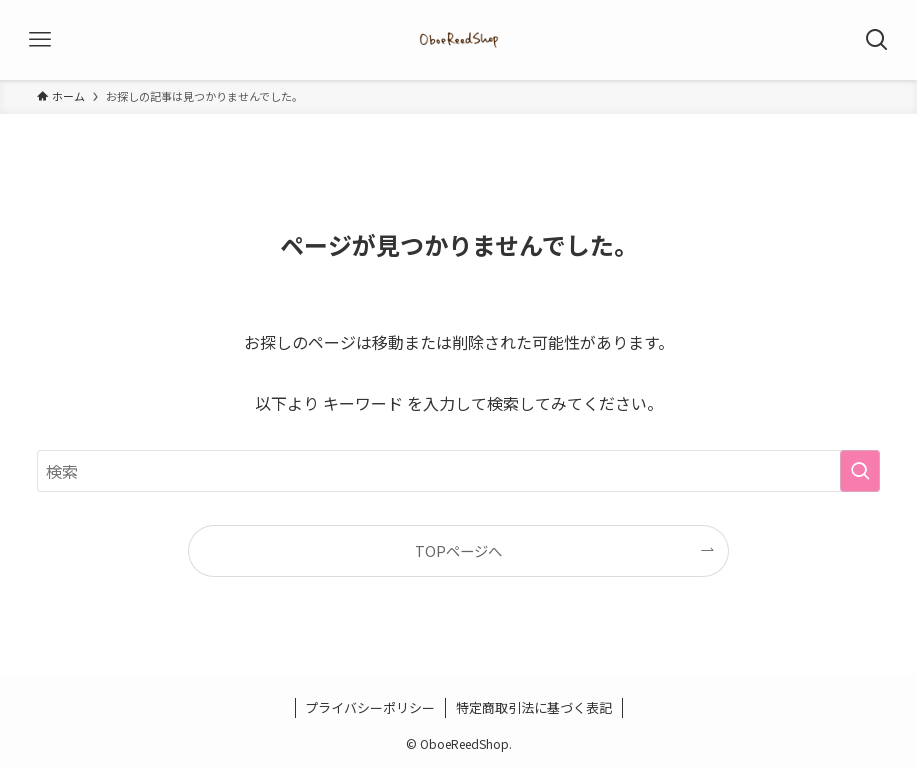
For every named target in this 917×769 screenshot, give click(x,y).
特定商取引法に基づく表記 (534, 707)
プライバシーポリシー (370, 707)
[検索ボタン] (877, 40)
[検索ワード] (459, 471)
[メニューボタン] (40, 40)
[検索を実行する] (860, 471)
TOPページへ (458, 550)
